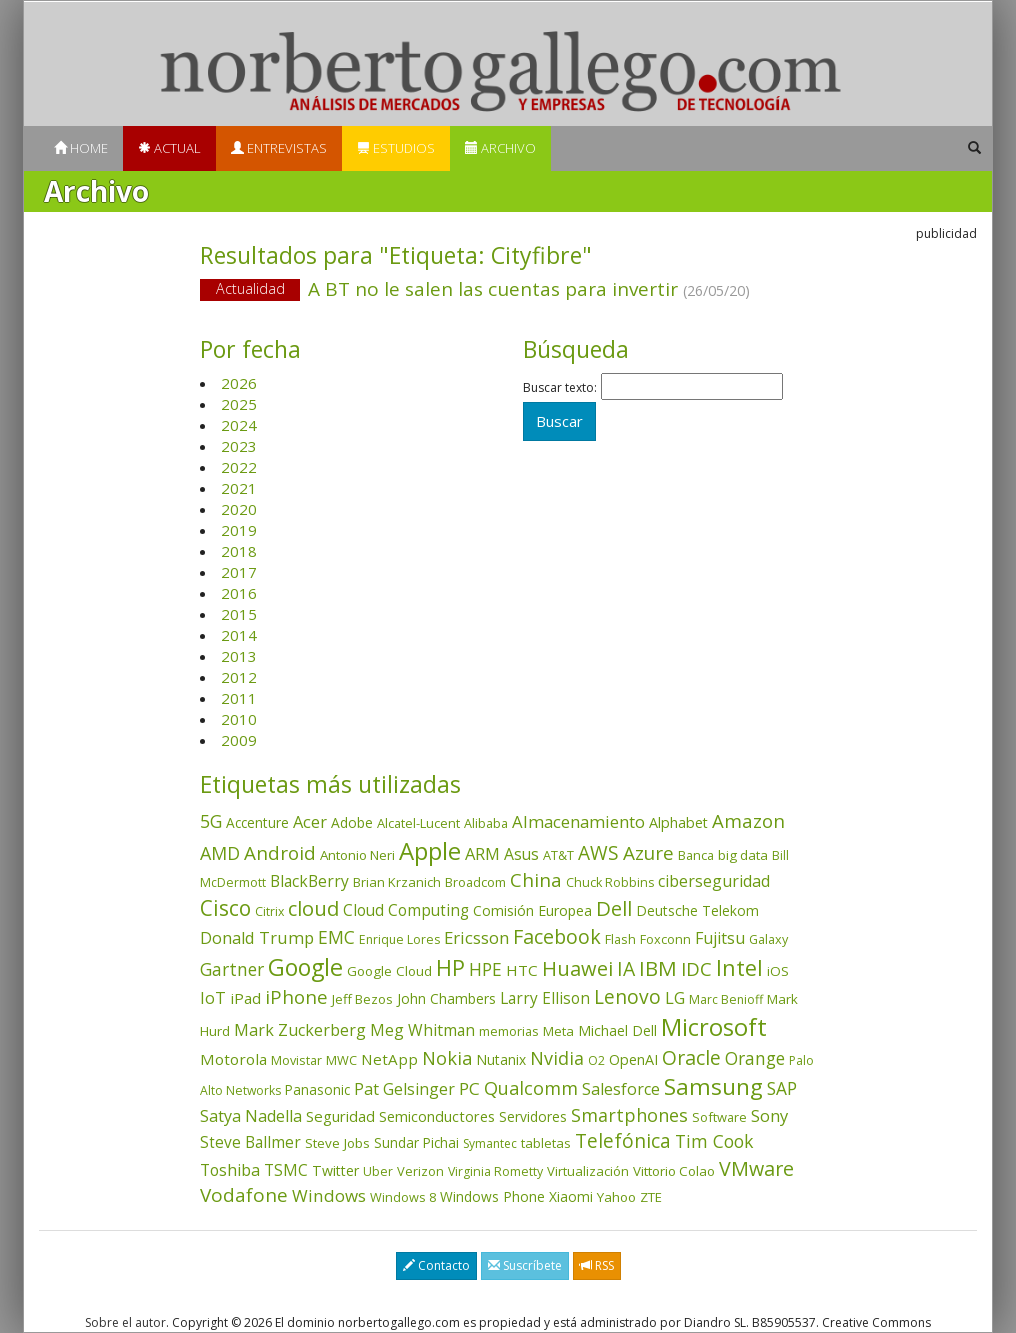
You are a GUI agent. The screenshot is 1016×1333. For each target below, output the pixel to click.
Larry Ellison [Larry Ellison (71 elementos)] (545, 998)
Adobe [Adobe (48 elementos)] (352, 822)
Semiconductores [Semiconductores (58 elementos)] (437, 1116)
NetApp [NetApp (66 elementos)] (389, 1059)
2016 (239, 593)
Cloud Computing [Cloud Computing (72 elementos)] (406, 910)
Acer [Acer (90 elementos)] (310, 822)
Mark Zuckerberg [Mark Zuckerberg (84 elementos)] (300, 1030)
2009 (239, 740)
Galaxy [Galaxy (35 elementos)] (768, 939)
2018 (239, 551)
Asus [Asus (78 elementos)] (521, 854)
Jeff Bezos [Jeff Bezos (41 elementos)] (362, 999)
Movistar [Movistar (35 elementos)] (296, 1060)
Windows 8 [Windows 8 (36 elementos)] (403, 1197)
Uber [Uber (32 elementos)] (378, 1171)
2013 (239, 656)
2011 (239, 698)
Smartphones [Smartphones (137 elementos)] (629, 1115)
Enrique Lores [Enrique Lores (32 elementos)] (399, 939)
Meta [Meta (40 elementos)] (558, 1031)
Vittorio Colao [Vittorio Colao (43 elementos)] (674, 1171)
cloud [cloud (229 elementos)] (313, 908)
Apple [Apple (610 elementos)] (430, 850)
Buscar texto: (560, 388)
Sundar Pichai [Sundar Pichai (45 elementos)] (416, 1143)
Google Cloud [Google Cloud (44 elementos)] (389, 971)
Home (81, 148)
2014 (239, 635)
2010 (239, 719)
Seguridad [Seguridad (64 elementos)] (340, 1116)
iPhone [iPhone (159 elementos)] (296, 996)
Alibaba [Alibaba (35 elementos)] (486, 823)
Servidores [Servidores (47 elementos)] (533, 1116)
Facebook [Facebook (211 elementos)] (557, 936)
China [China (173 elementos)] (536, 880)
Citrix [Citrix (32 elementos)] (269, 911)
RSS (597, 1265)
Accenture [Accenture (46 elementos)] (257, 822)
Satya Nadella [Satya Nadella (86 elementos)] (251, 1116)
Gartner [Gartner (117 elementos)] (232, 969)
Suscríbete (525, 1265)
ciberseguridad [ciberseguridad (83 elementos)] (714, 881)
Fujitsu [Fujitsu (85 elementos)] (720, 938)
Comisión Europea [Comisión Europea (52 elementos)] (532, 910)
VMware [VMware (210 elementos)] (756, 1168)
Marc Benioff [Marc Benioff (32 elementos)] (726, 999)
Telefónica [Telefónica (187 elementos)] (623, 1140)
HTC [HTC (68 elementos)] (522, 970)
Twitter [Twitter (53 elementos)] (335, 1170)
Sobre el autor (125, 1322)
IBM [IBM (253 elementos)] (658, 968)
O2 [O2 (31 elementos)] (596, 1060)
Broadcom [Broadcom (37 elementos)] (475, 882)
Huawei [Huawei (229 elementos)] (577, 968)
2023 (239, 446)
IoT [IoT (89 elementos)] (213, 998)
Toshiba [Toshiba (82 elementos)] (230, 1170)
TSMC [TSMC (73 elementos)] (286, 1170)
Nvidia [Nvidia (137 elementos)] (557, 1058)
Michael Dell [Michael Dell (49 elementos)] (617, 1030)
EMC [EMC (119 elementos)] (336, 937)
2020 (239, 509)
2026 (239, 383)
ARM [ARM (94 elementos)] (482, 853)
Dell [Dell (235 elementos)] (614, 908)
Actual (169, 148)
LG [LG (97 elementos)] (675, 997)
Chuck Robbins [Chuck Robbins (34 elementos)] (610, 882)
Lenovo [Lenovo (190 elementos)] (627, 996)
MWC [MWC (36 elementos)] (341, 1060)
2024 (239, 425)
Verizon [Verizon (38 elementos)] (420, 1171)
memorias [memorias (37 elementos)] (509, 1031)
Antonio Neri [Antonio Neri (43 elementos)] (357, 855)
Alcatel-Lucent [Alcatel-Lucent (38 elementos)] (418, 823)
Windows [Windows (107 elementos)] (329, 1195)
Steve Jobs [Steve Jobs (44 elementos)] (337, 1143)
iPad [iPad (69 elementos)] (245, 998)
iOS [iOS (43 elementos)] (778, 971)
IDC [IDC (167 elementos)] (696, 969)
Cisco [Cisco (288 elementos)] (225, 908)
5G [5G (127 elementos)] (211, 821)
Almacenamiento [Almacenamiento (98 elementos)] (578, 821)
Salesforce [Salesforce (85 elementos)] (621, 1089)
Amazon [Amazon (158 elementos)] (748, 820)
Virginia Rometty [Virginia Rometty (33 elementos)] (495, 1171)
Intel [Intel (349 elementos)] (739, 967)
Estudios (396, 148)
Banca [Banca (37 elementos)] (696, 855)
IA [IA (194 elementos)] (626, 968)
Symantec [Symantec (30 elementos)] (490, 1143)
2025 (239, 404)
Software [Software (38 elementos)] (719, 1117)
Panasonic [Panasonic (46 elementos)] (317, 1089)
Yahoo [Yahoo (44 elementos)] (616, 1197)
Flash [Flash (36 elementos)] (620, 939)
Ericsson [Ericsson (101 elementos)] (476, 937)
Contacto (436, 1265)
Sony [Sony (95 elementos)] (769, 1115)
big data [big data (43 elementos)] (743, 855)
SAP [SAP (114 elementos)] (782, 1088)
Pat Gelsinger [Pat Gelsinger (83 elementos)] (404, 1089)
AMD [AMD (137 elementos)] (220, 853)
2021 (239, 488)
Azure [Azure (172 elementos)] (648, 853)
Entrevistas (279, 148)
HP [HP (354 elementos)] (450, 967)
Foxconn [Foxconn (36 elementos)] (665, 939)
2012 (239, 677)
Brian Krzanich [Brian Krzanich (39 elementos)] (397, 882)
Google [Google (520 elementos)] (305, 967)
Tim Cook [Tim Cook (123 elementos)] (714, 1141)
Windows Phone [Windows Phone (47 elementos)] (492, 1196)
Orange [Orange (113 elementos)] (755, 1058)
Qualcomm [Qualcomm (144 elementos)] (531, 1088)
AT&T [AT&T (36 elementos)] (558, 855)
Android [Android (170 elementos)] (280, 853)
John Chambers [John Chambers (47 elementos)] (446, 998)
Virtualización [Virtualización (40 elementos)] (588, 1171)
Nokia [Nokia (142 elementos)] (447, 1058)
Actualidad (250, 288)
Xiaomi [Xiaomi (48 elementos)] (571, 1196)
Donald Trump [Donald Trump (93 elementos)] (257, 937)
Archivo (500, 148)
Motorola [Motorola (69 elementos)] (233, 1059)
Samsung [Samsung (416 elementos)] (713, 1086)
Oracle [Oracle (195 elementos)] (691, 1057)
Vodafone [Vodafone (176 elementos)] (244, 1195)
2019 (239, 530)
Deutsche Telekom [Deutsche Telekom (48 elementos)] (697, 910)
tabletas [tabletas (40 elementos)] (546, 1143)
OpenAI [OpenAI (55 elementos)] (633, 1059)
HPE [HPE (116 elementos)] (485, 969)
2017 (239, 572)
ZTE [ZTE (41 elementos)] (651, 1197)
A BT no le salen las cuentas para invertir (507, 290)
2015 (239, 614)
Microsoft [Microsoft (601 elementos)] (714, 1026)
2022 (239, 467)
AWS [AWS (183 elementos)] (598, 853)
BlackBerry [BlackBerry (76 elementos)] (309, 881)
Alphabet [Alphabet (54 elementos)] (678, 822)
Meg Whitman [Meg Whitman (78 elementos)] (422, 1030)
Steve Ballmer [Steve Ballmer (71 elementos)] (250, 1142)
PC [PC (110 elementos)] (469, 1088)
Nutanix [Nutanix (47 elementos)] (501, 1059)
